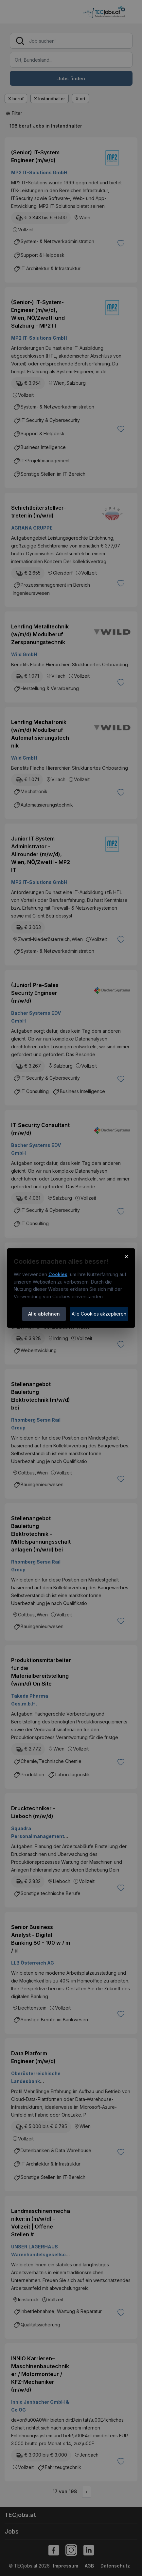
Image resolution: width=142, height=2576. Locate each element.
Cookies (57, 1274)
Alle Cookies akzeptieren (99, 1314)
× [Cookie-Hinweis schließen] (126, 1256)
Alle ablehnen (44, 1314)
